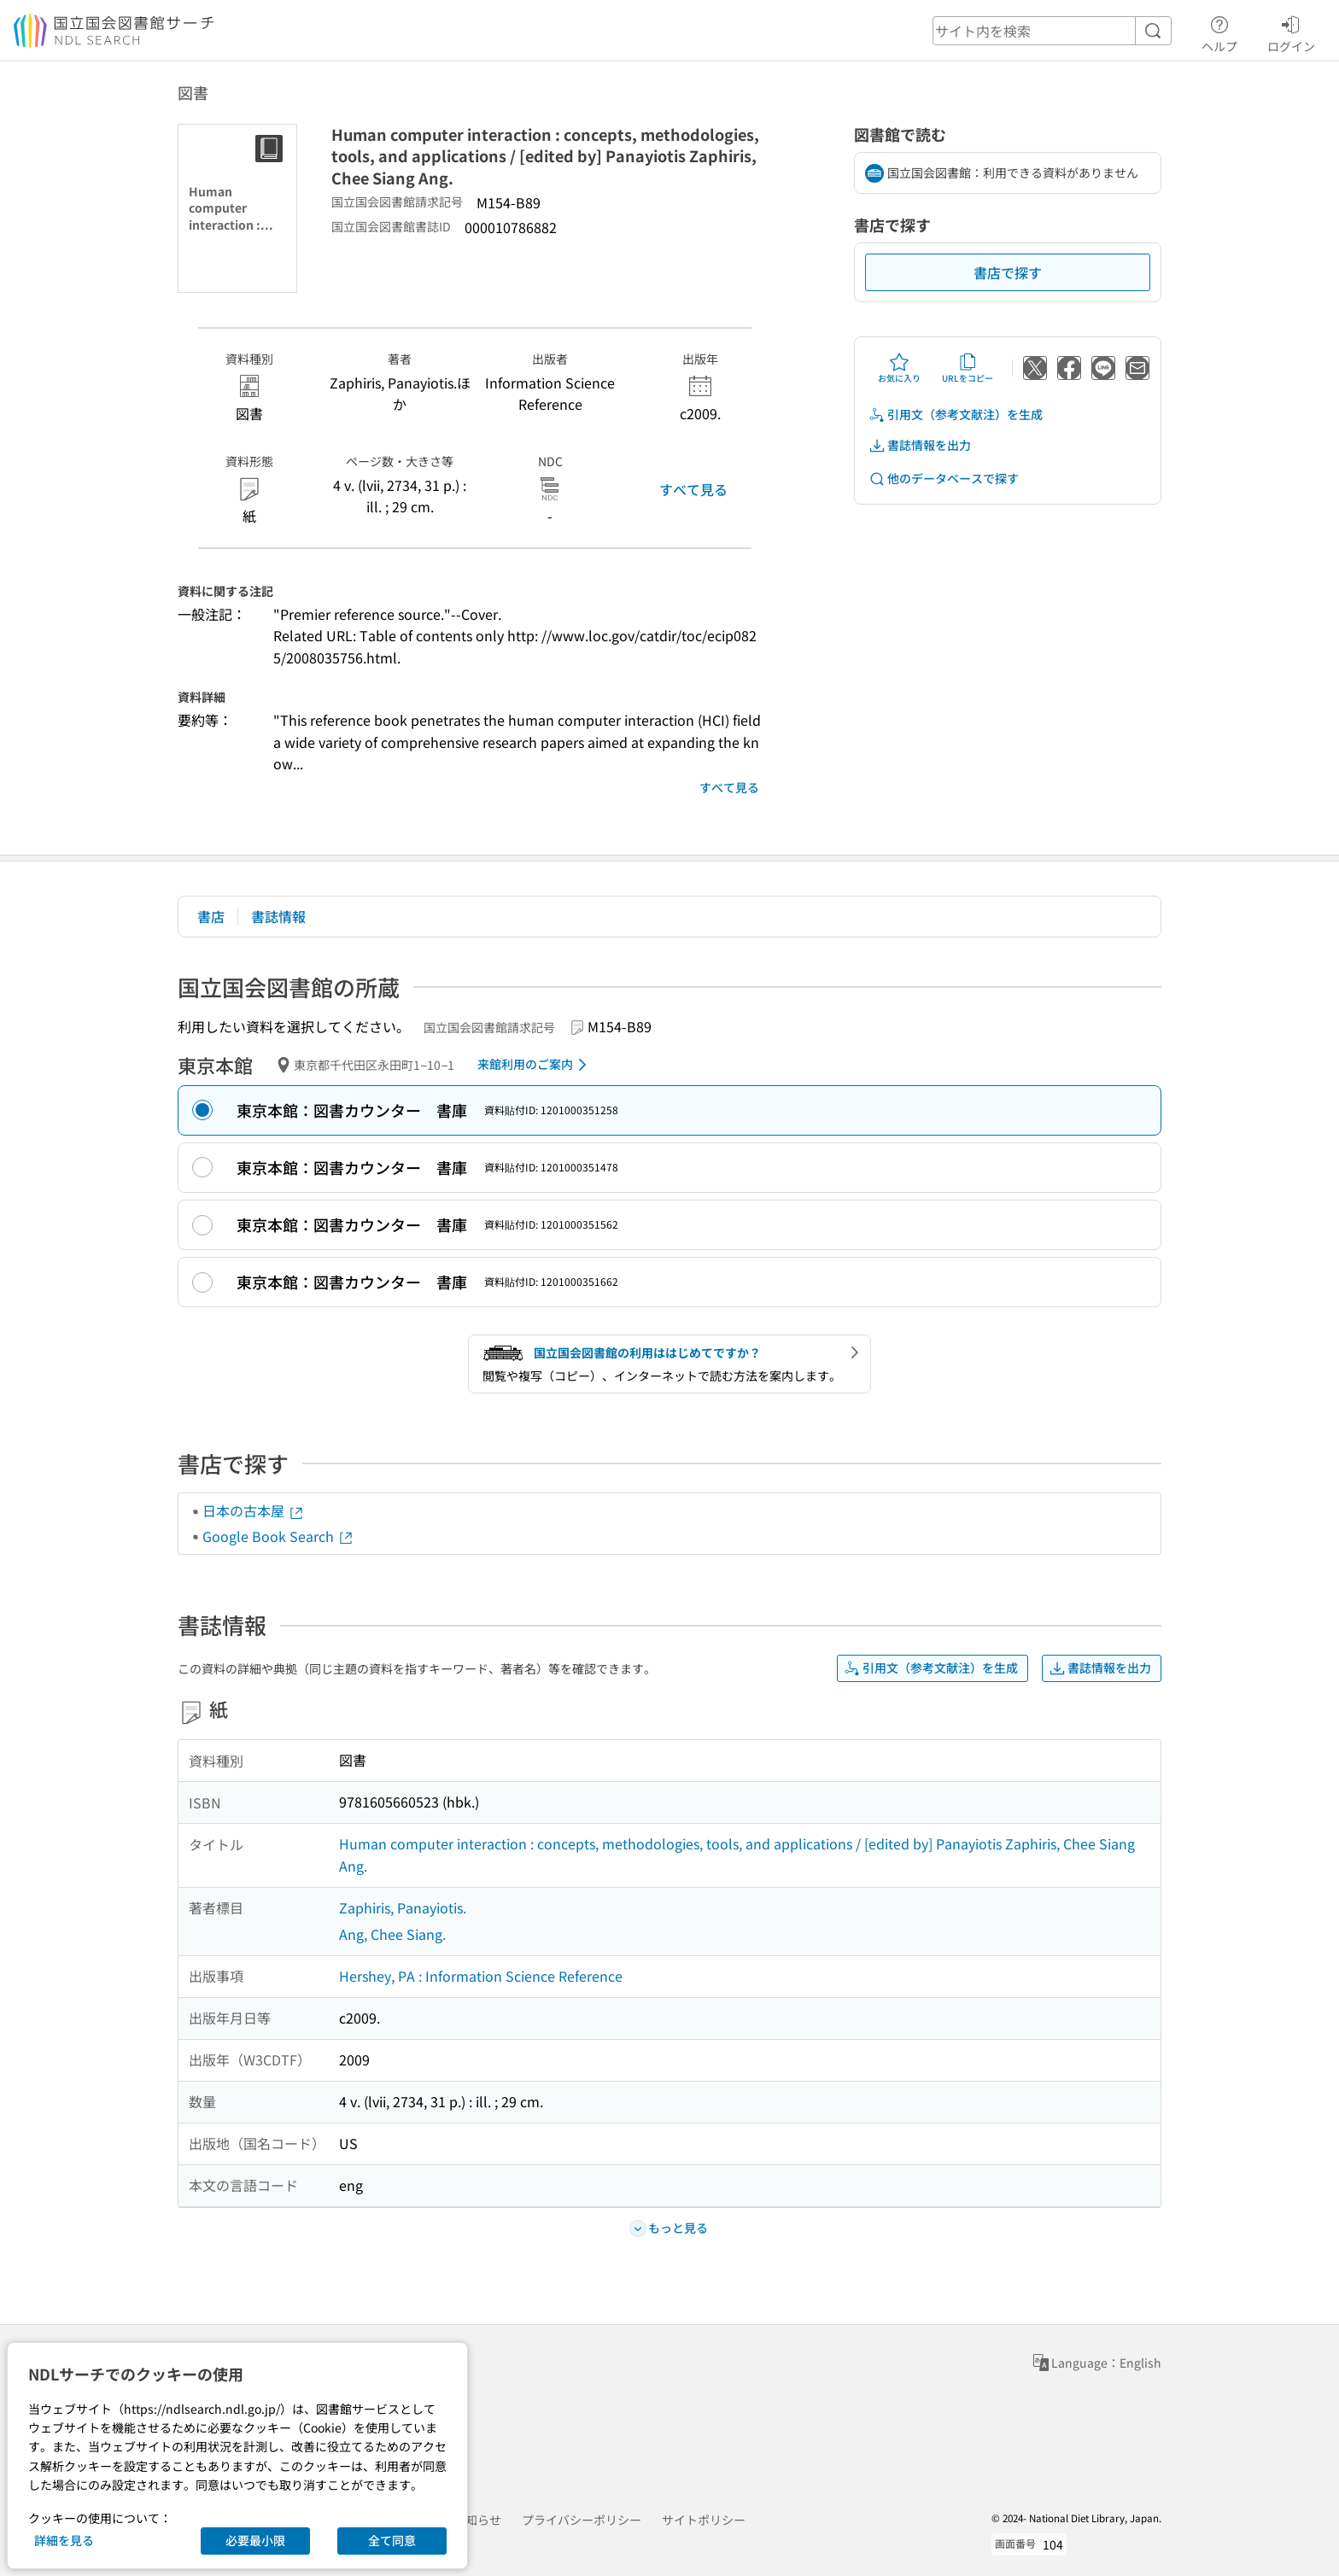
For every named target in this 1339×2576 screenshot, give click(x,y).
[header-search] (1052, 30)
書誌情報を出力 (919, 445)
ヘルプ (1219, 31)
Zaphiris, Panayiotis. (402, 1907)
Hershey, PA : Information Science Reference (481, 1976)
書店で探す (1008, 272)
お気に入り (899, 368)
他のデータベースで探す (943, 479)
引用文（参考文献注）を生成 (955, 414)
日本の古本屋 (253, 1510)
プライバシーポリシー (581, 2519)
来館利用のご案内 (535, 1064)
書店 (211, 916)
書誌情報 (278, 916)
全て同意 (392, 2540)
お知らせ (477, 2519)
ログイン (1291, 31)
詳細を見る (64, 2540)
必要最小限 (255, 2540)
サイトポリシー (704, 2519)
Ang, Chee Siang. (392, 1934)
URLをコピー (967, 368)
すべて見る (693, 489)
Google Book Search (278, 1536)
